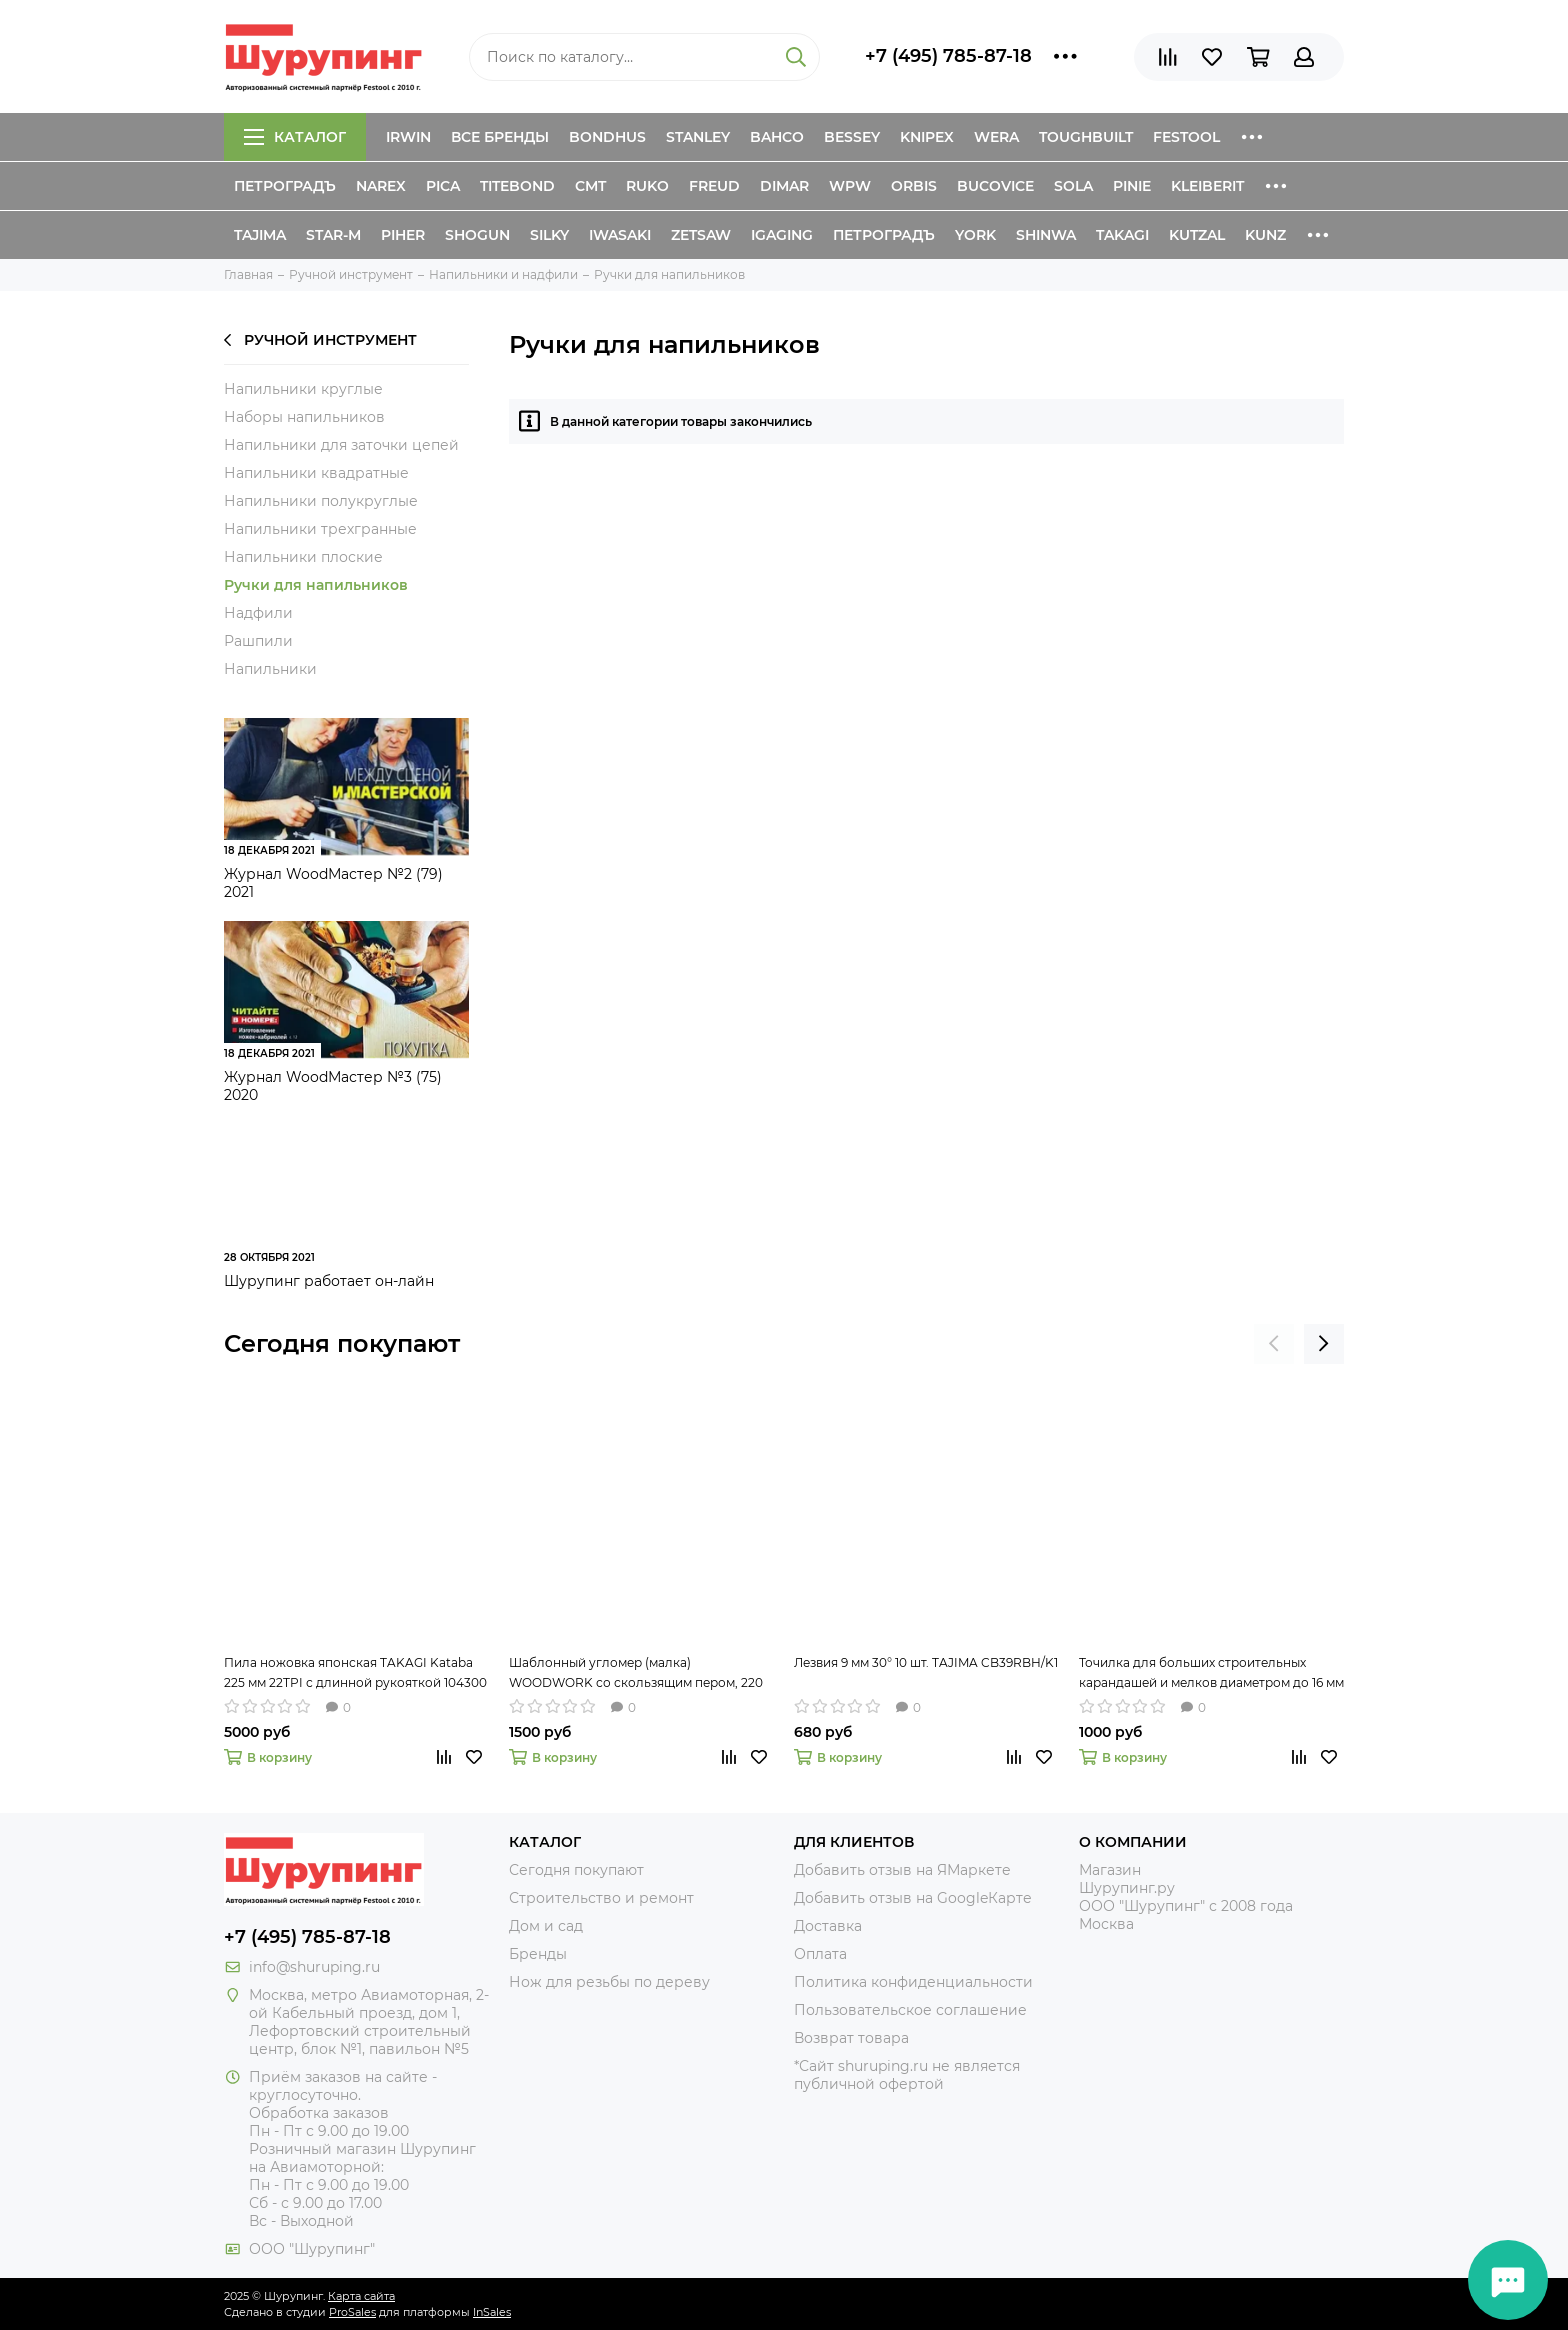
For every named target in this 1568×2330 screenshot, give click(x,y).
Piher (403, 235)
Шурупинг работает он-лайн (329, 1281)
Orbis (914, 186)
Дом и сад (546, 1926)
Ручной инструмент (320, 340)
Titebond (517, 186)
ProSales (352, 2312)
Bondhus (607, 137)
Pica (443, 186)
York (975, 235)
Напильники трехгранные (320, 529)
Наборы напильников (304, 417)
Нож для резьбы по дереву (609, 1982)
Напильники (270, 669)
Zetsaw (701, 235)
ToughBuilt (1086, 137)
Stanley (698, 137)
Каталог (295, 137)
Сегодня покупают (342, 1343)
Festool (1186, 137)
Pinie (1132, 186)
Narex (381, 186)
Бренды (538, 1954)
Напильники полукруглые (321, 501)
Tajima (260, 235)
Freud (714, 186)
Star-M (333, 235)
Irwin (408, 137)
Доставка (828, 1926)
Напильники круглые (303, 389)
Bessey (852, 137)
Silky (549, 235)
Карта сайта (361, 2296)
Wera (996, 137)
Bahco (777, 137)
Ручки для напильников (316, 585)
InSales (492, 2312)
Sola (1073, 186)
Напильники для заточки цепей (341, 445)
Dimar (784, 186)
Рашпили (258, 641)
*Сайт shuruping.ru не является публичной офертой (907, 2075)
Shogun (477, 235)
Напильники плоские (303, 557)
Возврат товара (851, 2038)
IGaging (782, 235)
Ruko (647, 186)
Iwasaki (620, 235)
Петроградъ (285, 186)
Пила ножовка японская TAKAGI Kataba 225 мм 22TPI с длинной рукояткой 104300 (355, 1672)
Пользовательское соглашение (910, 2010)
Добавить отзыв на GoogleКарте (913, 1898)
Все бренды (500, 137)
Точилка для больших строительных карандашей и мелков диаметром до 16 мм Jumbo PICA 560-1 (1211, 1674)
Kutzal (1197, 235)
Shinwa (1046, 235)
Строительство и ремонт (601, 1898)
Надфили (258, 613)
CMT (590, 186)
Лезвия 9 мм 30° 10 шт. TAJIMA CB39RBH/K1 (926, 1662)
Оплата (820, 1954)
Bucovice (995, 186)
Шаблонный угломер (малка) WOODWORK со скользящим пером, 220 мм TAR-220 (636, 1674)
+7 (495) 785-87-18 (948, 56)
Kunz (1265, 235)
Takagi (1122, 235)
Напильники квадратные (316, 473)
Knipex (927, 137)
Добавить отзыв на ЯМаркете (902, 1870)
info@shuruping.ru (314, 1967)
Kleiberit (1207, 186)
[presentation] (1274, 1344)
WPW (850, 186)
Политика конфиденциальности (913, 1982)
